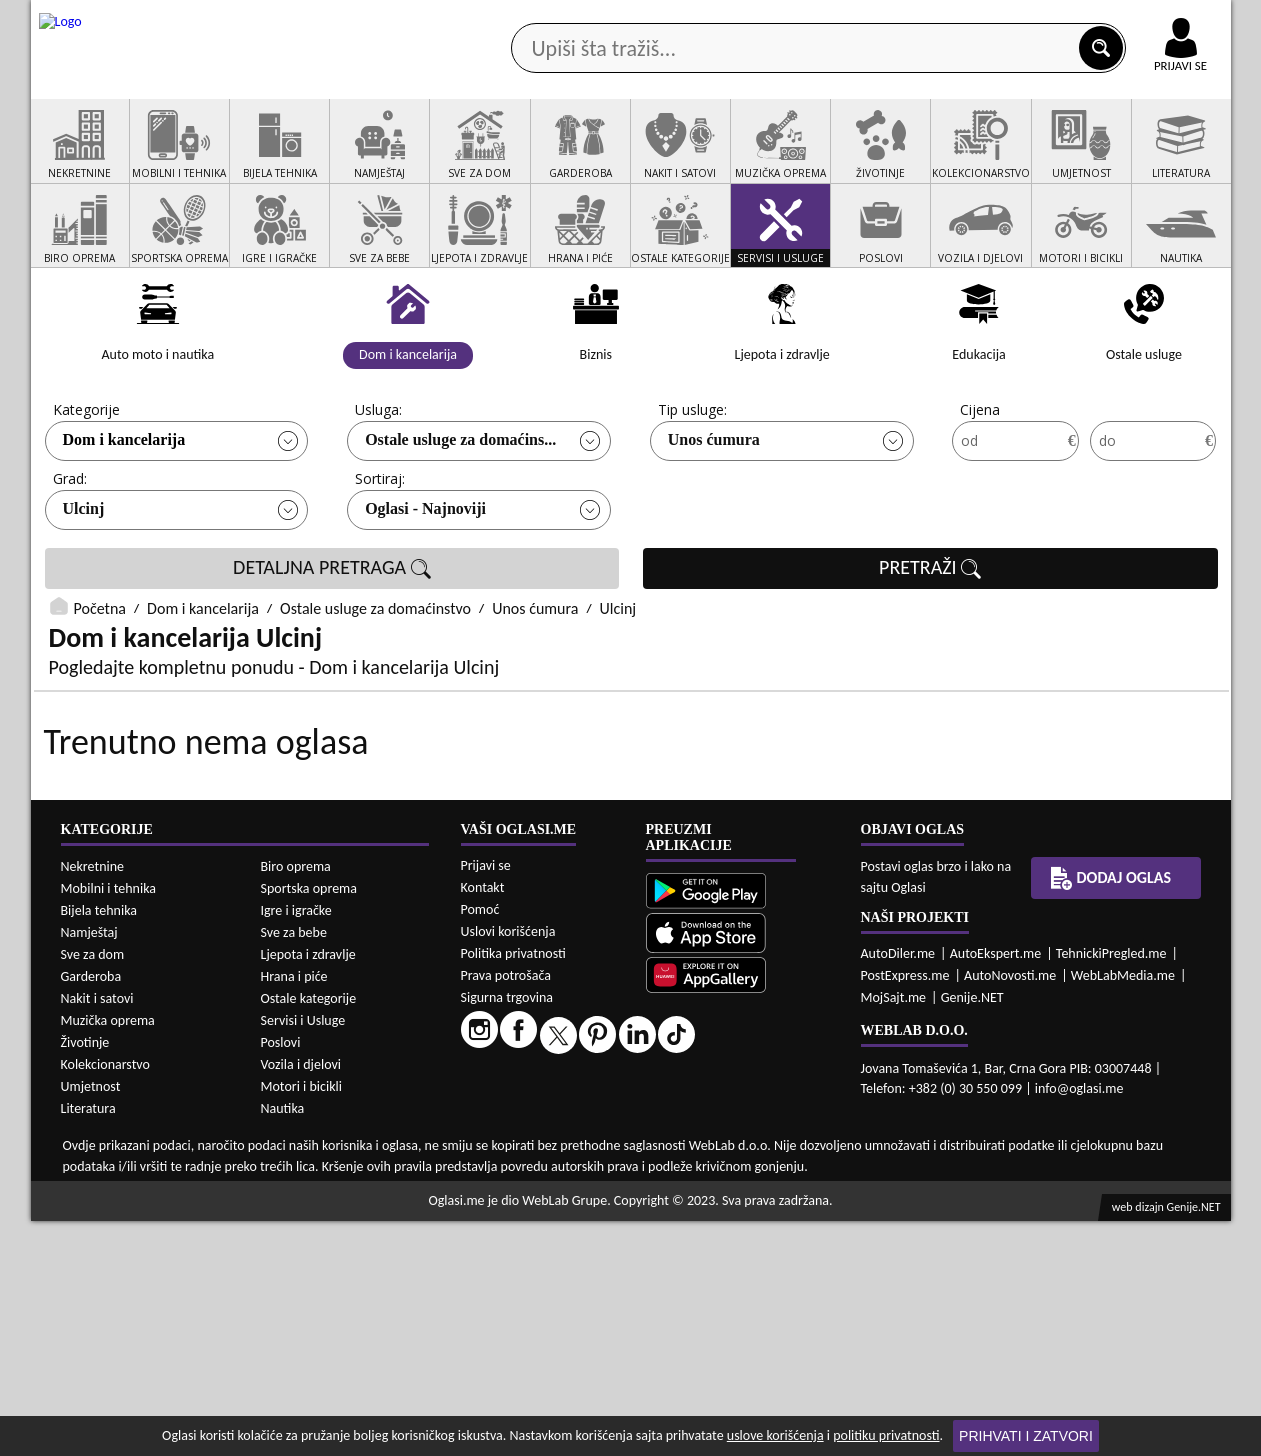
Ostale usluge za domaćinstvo (375, 684)
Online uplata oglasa (1140, 20)
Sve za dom (93, 1189)
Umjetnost (91, 1321)
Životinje (85, 1277)
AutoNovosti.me (1010, 1210)
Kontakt (999, 18)
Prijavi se (486, 1100)
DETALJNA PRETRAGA (332, 644)
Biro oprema (296, 1101)
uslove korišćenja (775, 1435)
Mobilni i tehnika (109, 1123)
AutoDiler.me (898, 1188)
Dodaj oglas (1169, 158)
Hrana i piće (294, 1211)
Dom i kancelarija (124, 515)
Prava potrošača (506, 1210)
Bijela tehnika (99, 1145)
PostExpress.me (905, 1210)
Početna (100, 684)
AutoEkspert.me (996, 1188)
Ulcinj (84, 584)
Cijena (980, 485)
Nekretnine (93, 1101)
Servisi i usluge (860, 158)
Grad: (70, 554)
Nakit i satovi (97, 1233)
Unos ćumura (714, 515)
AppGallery (773, 20)
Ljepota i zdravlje (308, 1189)
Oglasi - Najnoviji (425, 584)
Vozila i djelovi (301, 1299)
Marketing (891, 20)
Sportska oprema (309, 1123)
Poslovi (281, 1277)
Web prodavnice (329, 158)
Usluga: (378, 485)
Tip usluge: (692, 485)
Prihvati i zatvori (1026, 1436)
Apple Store (648, 18)
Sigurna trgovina (507, 1232)
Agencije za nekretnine (676, 158)
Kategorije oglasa (159, 158)
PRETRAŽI (930, 644)
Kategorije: (88, 485)
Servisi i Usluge (303, 1255)
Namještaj (89, 1167)
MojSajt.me (894, 1232)
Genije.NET (972, 1232)
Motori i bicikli (301, 1321)
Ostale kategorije (309, 1233)
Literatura (88, 1343)
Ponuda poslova (1019, 158)
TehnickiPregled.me (1111, 1188)
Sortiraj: (380, 554)
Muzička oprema (108, 1255)
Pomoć (480, 1144)
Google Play (520, 18)
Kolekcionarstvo (105, 1299)
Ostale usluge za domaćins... (460, 515)
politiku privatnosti (886, 1435)
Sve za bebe (294, 1167)
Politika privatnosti (513, 1188)
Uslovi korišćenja (508, 1166)
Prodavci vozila (490, 158)
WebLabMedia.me (1123, 1210)
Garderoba (91, 1211)
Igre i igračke (296, 1145)
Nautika (283, 1343)
